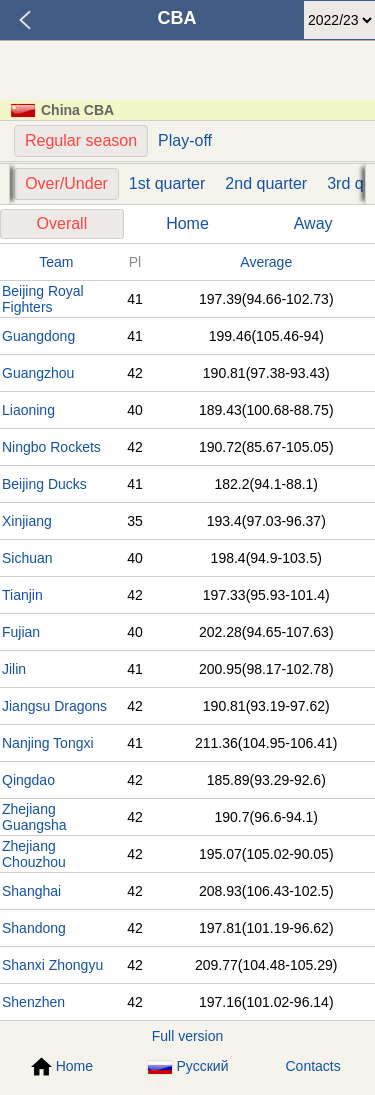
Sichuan (27, 558)
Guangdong (38, 336)
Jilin (14, 669)
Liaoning (28, 410)
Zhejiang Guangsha (34, 817)
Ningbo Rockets (51, 447)
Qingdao (28, 780)
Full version (188, 1036)
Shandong (34, 928)
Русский (188, 1066)
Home (187, 223)
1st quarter (167, 183)
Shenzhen (33, 1002)
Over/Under (66, 183)
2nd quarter (266, 183)
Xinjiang (27, 521)
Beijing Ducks (44, 484)
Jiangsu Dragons (54, 706)
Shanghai (31, 891)
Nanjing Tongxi (48, 743)
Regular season (81, 140)
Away (313, 223)
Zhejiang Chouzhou (34, 854)
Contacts (313, 1066)
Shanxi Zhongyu (52, 965)
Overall (62, 223)
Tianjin (22, 595)
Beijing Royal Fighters (43, 299)
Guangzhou (38, 373)
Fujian (21, 632)
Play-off (185, 140)
